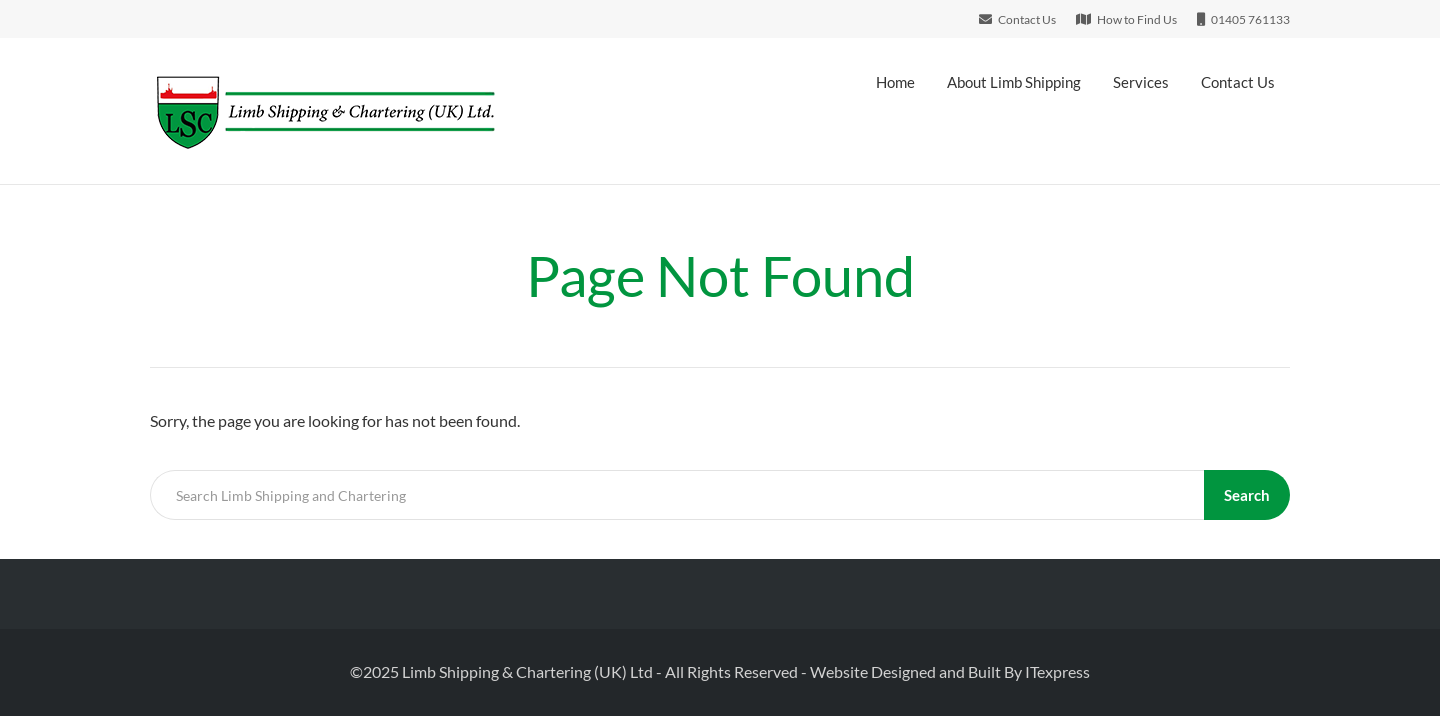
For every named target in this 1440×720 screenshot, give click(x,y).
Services (1141, 82)
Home (895, 82)
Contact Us (1238, 82)
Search (1247, 495)
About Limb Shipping (1014, 82)
